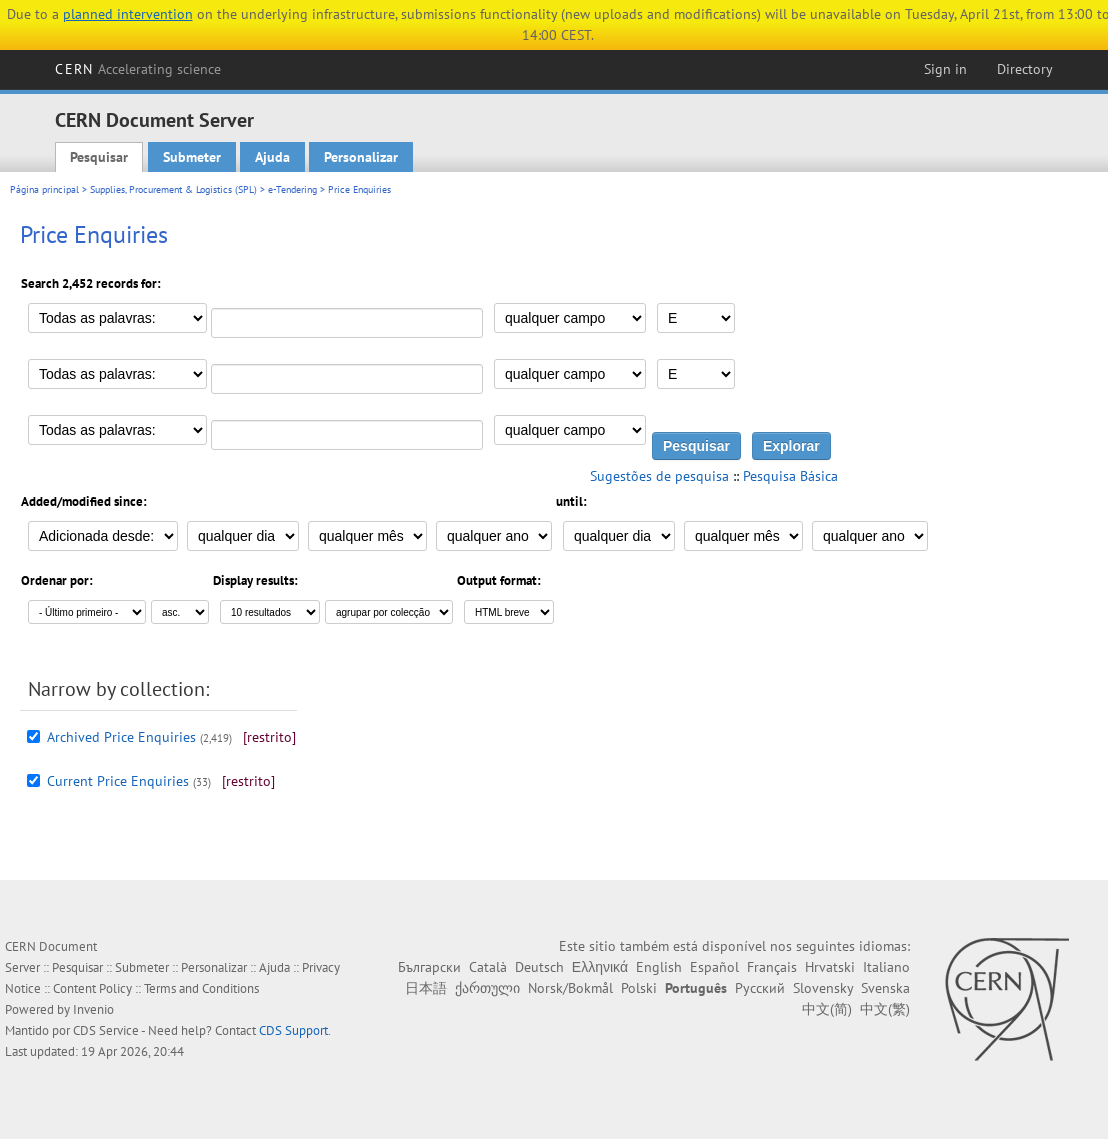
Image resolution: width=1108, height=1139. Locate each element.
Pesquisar (99, 157)
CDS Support (293, 1030)
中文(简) (827, 1009)
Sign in (945, 69)
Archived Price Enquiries (121, 737)
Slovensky (823, 988)
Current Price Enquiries (118, 781)
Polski (639, 988)
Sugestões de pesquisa (659, 476)
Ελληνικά (600, 967)
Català (488, 967)
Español (714, 967)
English (659, 967)
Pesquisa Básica (790, 476)
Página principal (44, 189)
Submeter (192, 157)
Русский (760, 988)
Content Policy (92, 988)
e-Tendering (292, 189)
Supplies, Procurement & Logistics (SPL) (173, 189)
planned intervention (128, 14)
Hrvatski (830, 967)
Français (772, 967)
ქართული (487, 988)
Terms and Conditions (201, 988)
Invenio (93, 1009)
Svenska (885, 988)
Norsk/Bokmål (570, 988)
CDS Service (106, 1030)
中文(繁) (885, 1009)
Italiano (886, 967)
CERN (138, 69)
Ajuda (272, 157)
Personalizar (361, 157)
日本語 (426, 988)
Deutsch (539, 967)
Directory (1025, 69)
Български (429, 967)
